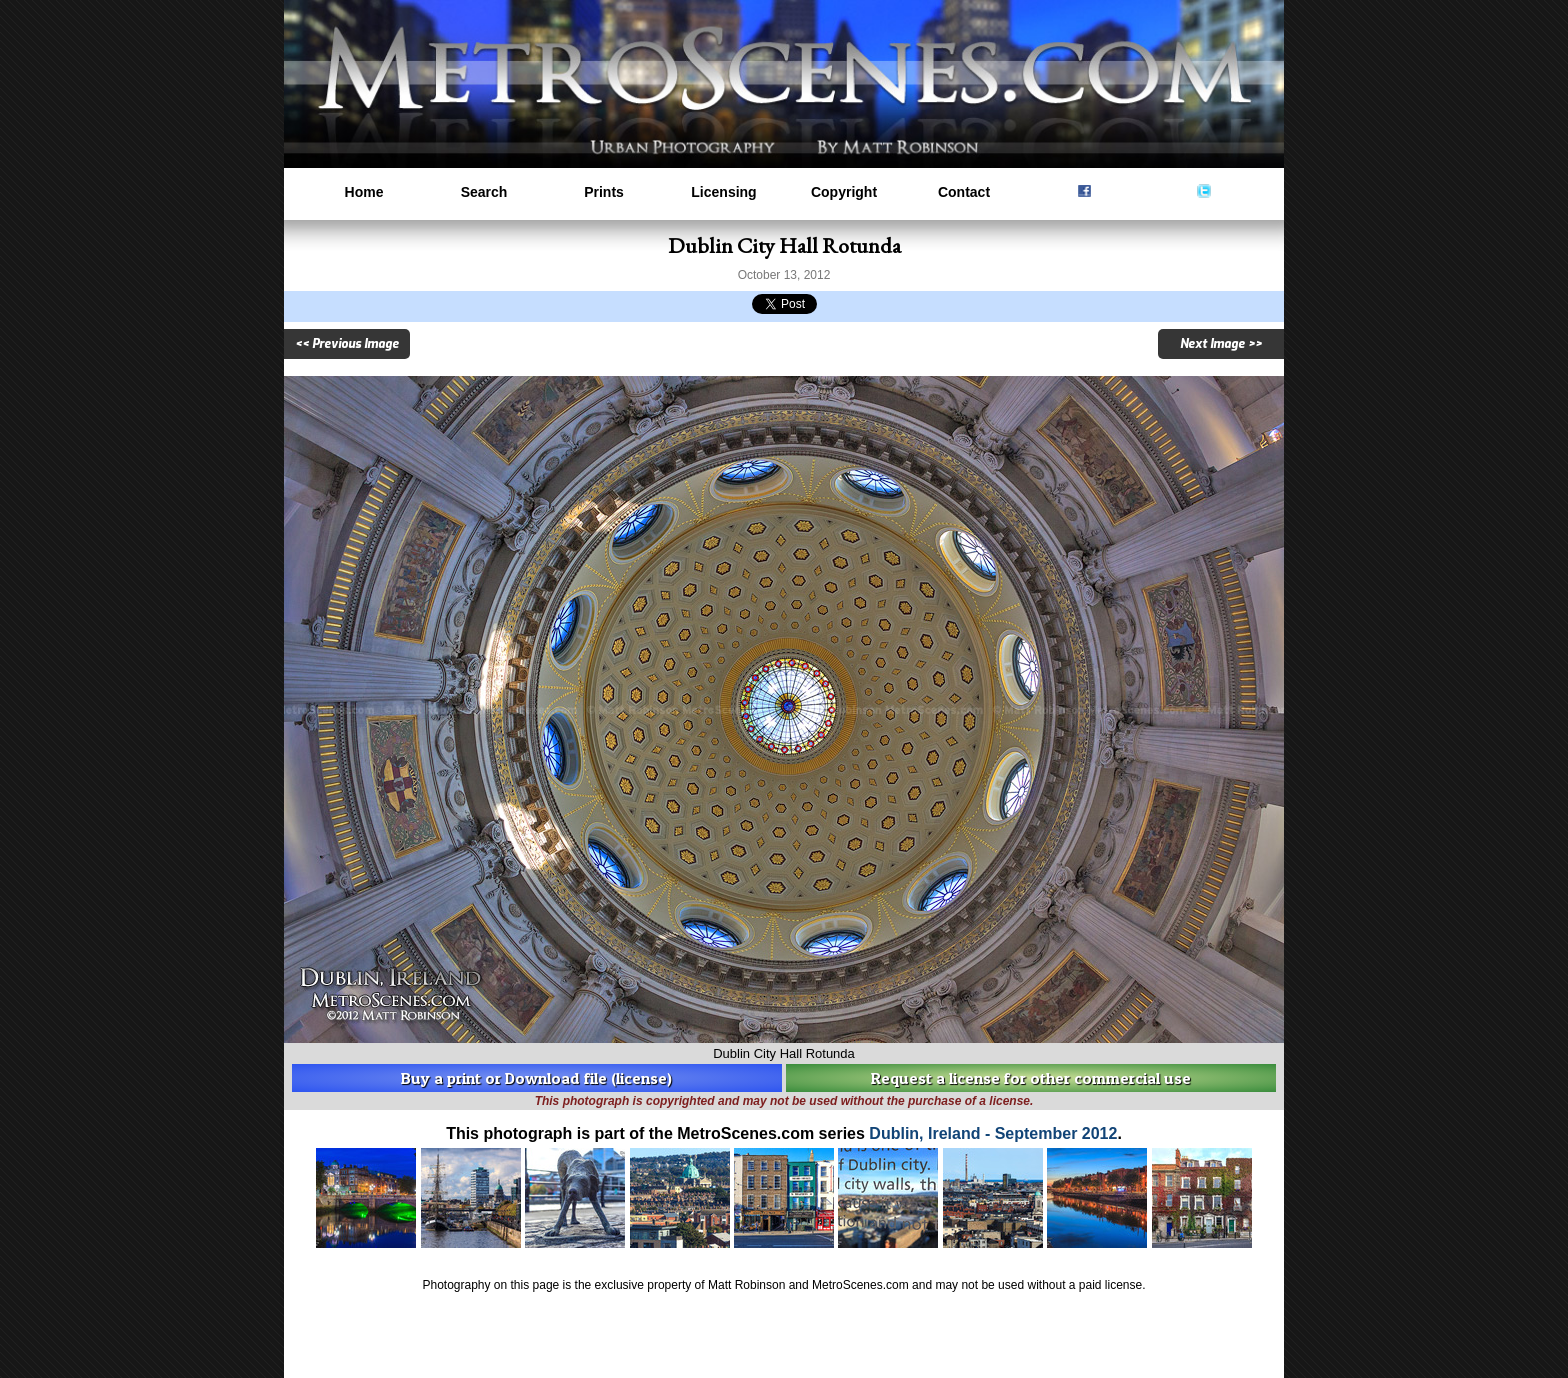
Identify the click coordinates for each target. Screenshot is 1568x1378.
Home (364, 192)
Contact (964, 192)
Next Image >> (1221, 344)
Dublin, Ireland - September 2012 (993, 1133)
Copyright (844, 192)
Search (484, 192)
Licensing (723, 192)
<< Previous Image (347, 344)
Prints (604, 192)
